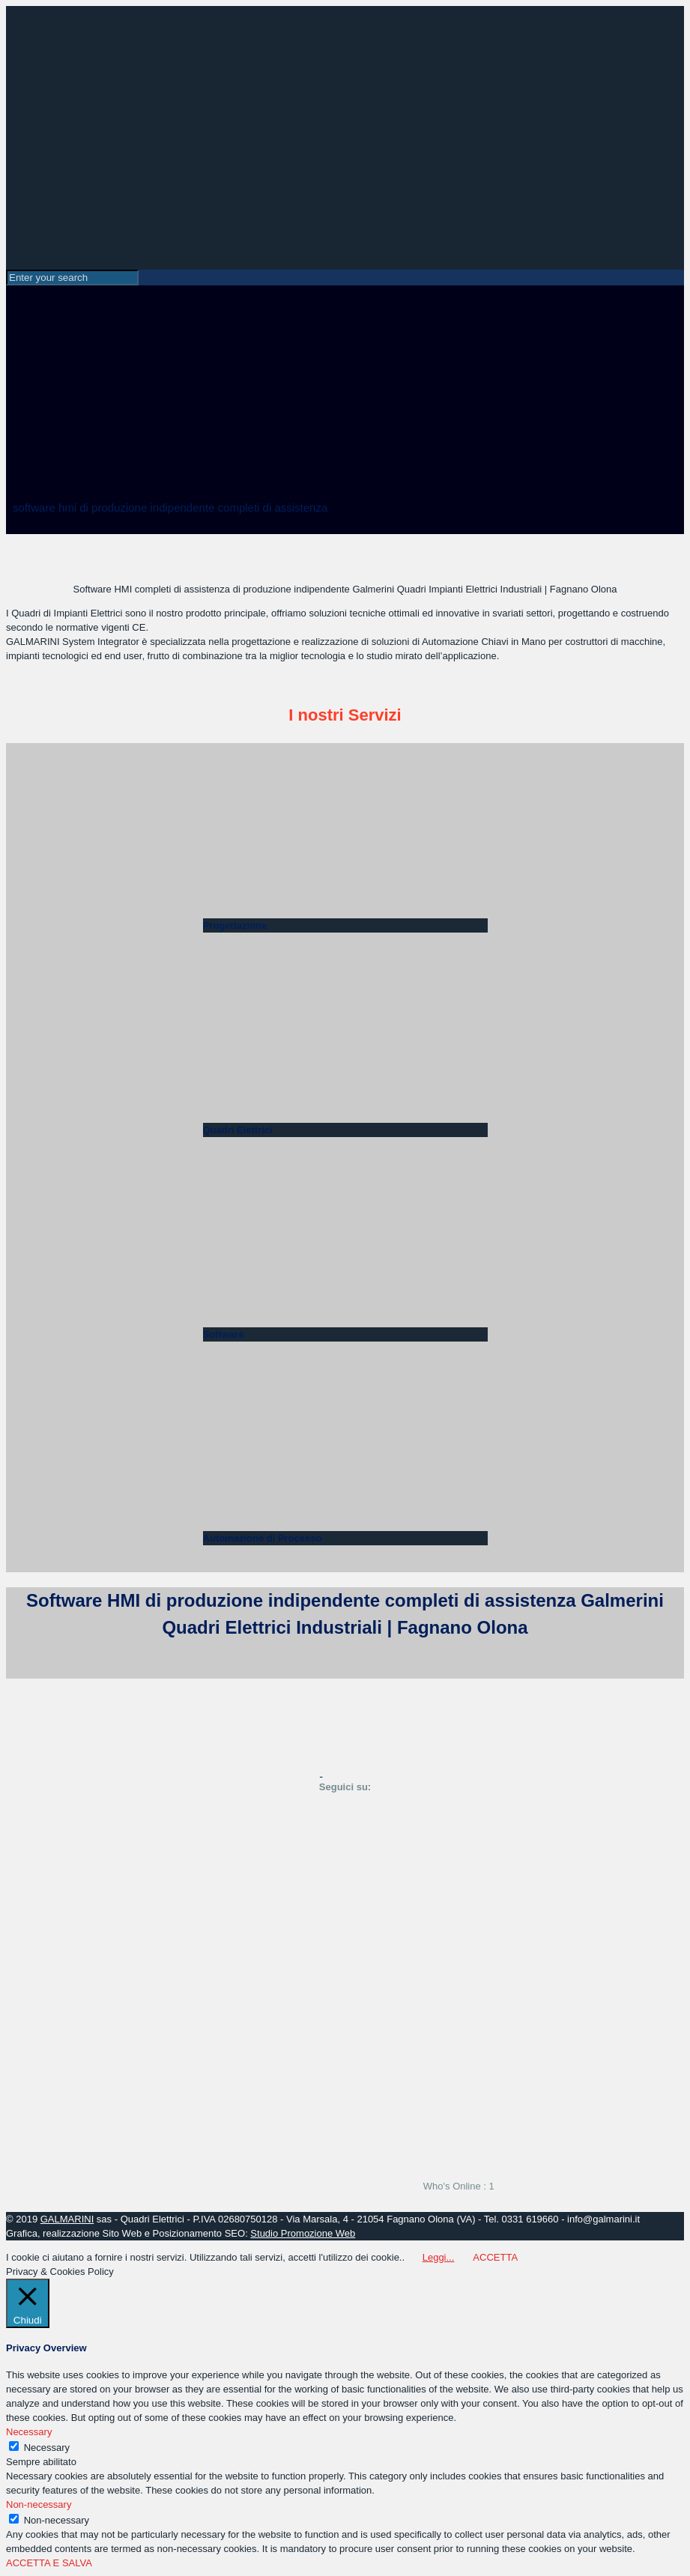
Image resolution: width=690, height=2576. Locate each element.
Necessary (47, 2447)
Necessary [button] (29, 2431)
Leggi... (439, 2257)
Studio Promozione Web (302, 2233)
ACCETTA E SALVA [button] (49, 2563)
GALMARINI (67, 2219)
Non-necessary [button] (38, 2504)
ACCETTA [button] (495, 2257)
